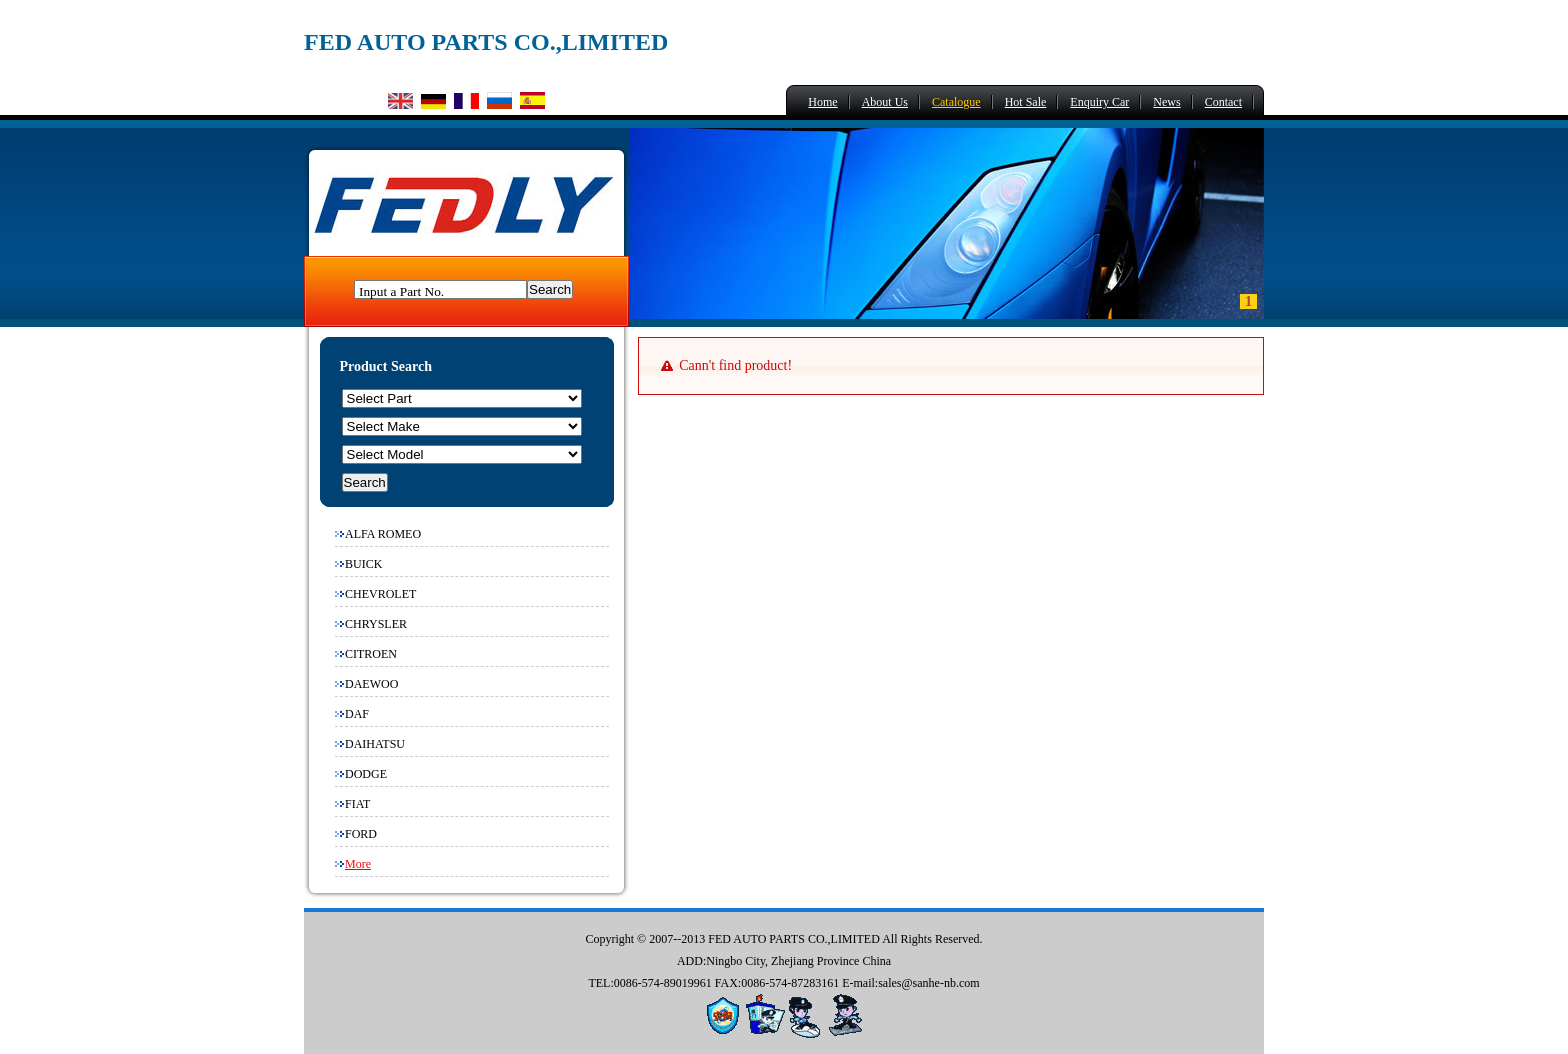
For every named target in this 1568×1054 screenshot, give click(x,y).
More (358, 864)
